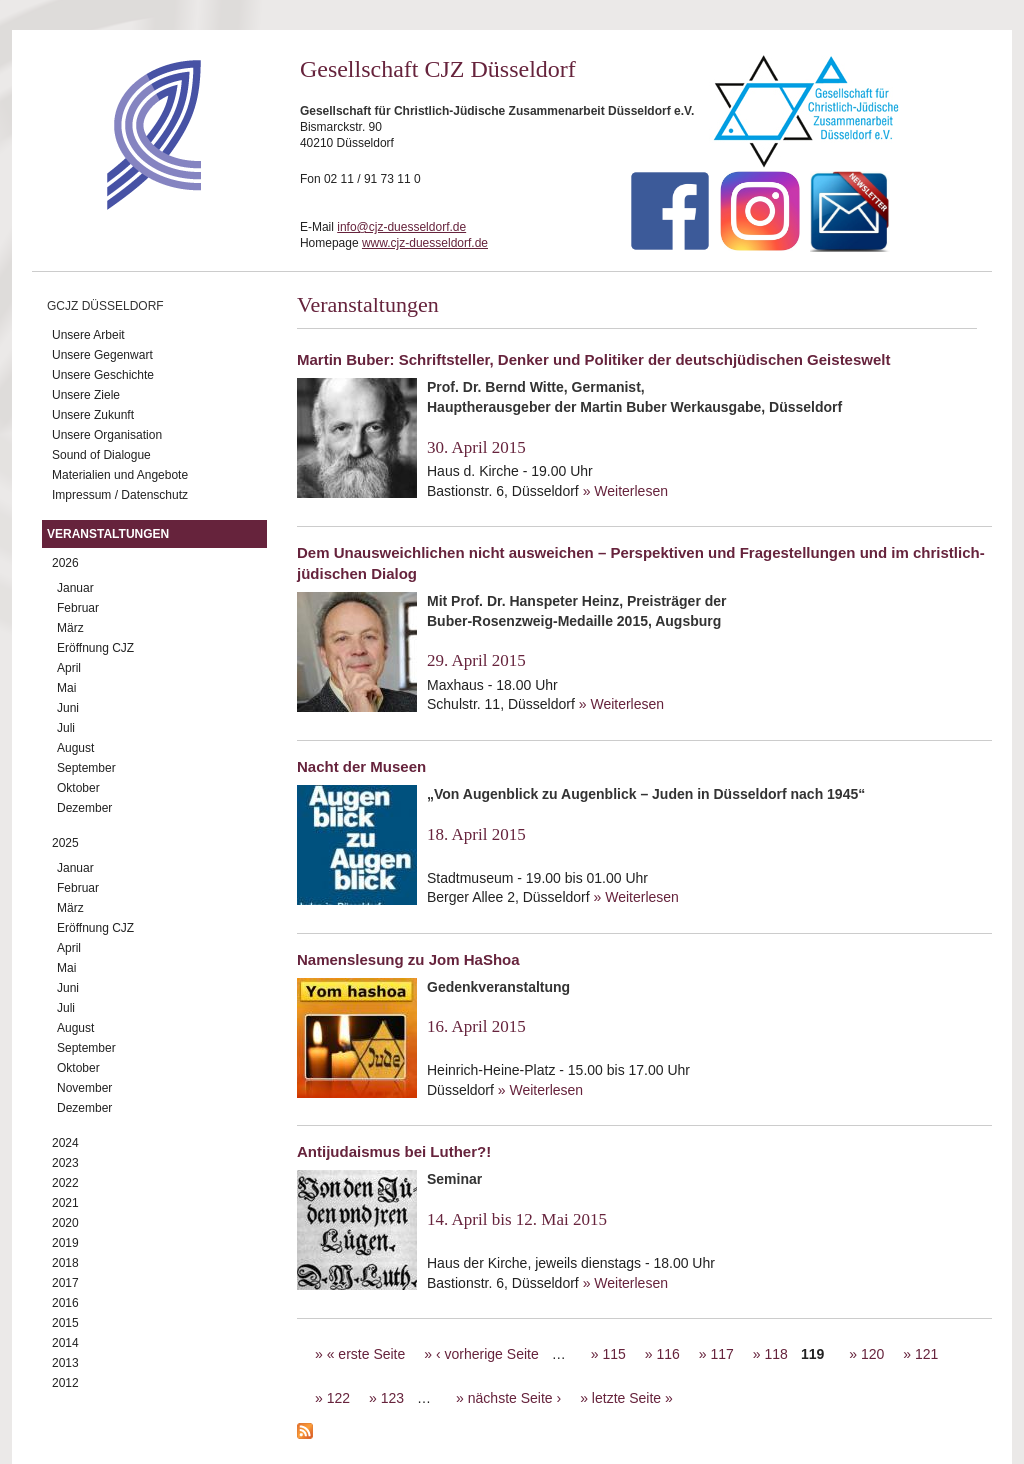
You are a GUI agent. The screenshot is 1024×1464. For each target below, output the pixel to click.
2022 (65, 1183)
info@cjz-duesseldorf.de (401, 227)
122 (338, 1398)
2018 (65, 1263)
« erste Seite (366, 1354)
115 (613, 1354)
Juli (66, 728)
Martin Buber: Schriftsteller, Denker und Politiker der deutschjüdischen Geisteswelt (593, 359)
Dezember (84, 808)
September (86, 768)
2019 (65, 1243)
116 (667, 1354)
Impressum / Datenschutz (120, 495)
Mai (66, 688)
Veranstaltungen (108, 534)
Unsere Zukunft (93, 415)
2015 (65, 1323)
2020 (65, 1223)
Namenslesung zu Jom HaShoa (408, 959)
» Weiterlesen (625, 491)
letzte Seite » (632, 1398)
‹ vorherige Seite (487, 1354)
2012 (65, 1383)
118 (776, 1354)
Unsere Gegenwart (102, 355)
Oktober (78, 788)
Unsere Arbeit (88, 335)
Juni (68, 708)
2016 (65, 1303)
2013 (65, 1363)
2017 (65, 1283)
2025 (65, 843)
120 (872, 1354)
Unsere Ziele (86, 395)
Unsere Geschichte (103, 375)
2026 (65, 563)
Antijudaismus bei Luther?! (394, 1151)
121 (926, 1354)
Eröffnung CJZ (95, 648)
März (70, 628)
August (75, 748)
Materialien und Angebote (120, 475)
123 (392, 1398)
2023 (65, 1163)
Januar (75, 588)
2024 (65, 1143)
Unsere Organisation (107, 435)
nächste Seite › (514, 1398)
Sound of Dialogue (101, 455)
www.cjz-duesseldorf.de (425, 243)
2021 (65, 1203)
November (84, 1088)
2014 (65, 1343)
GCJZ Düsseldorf (105, 306)
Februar (78, 608)
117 (721, 1354)
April (69, 668)
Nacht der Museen (361, 766)
